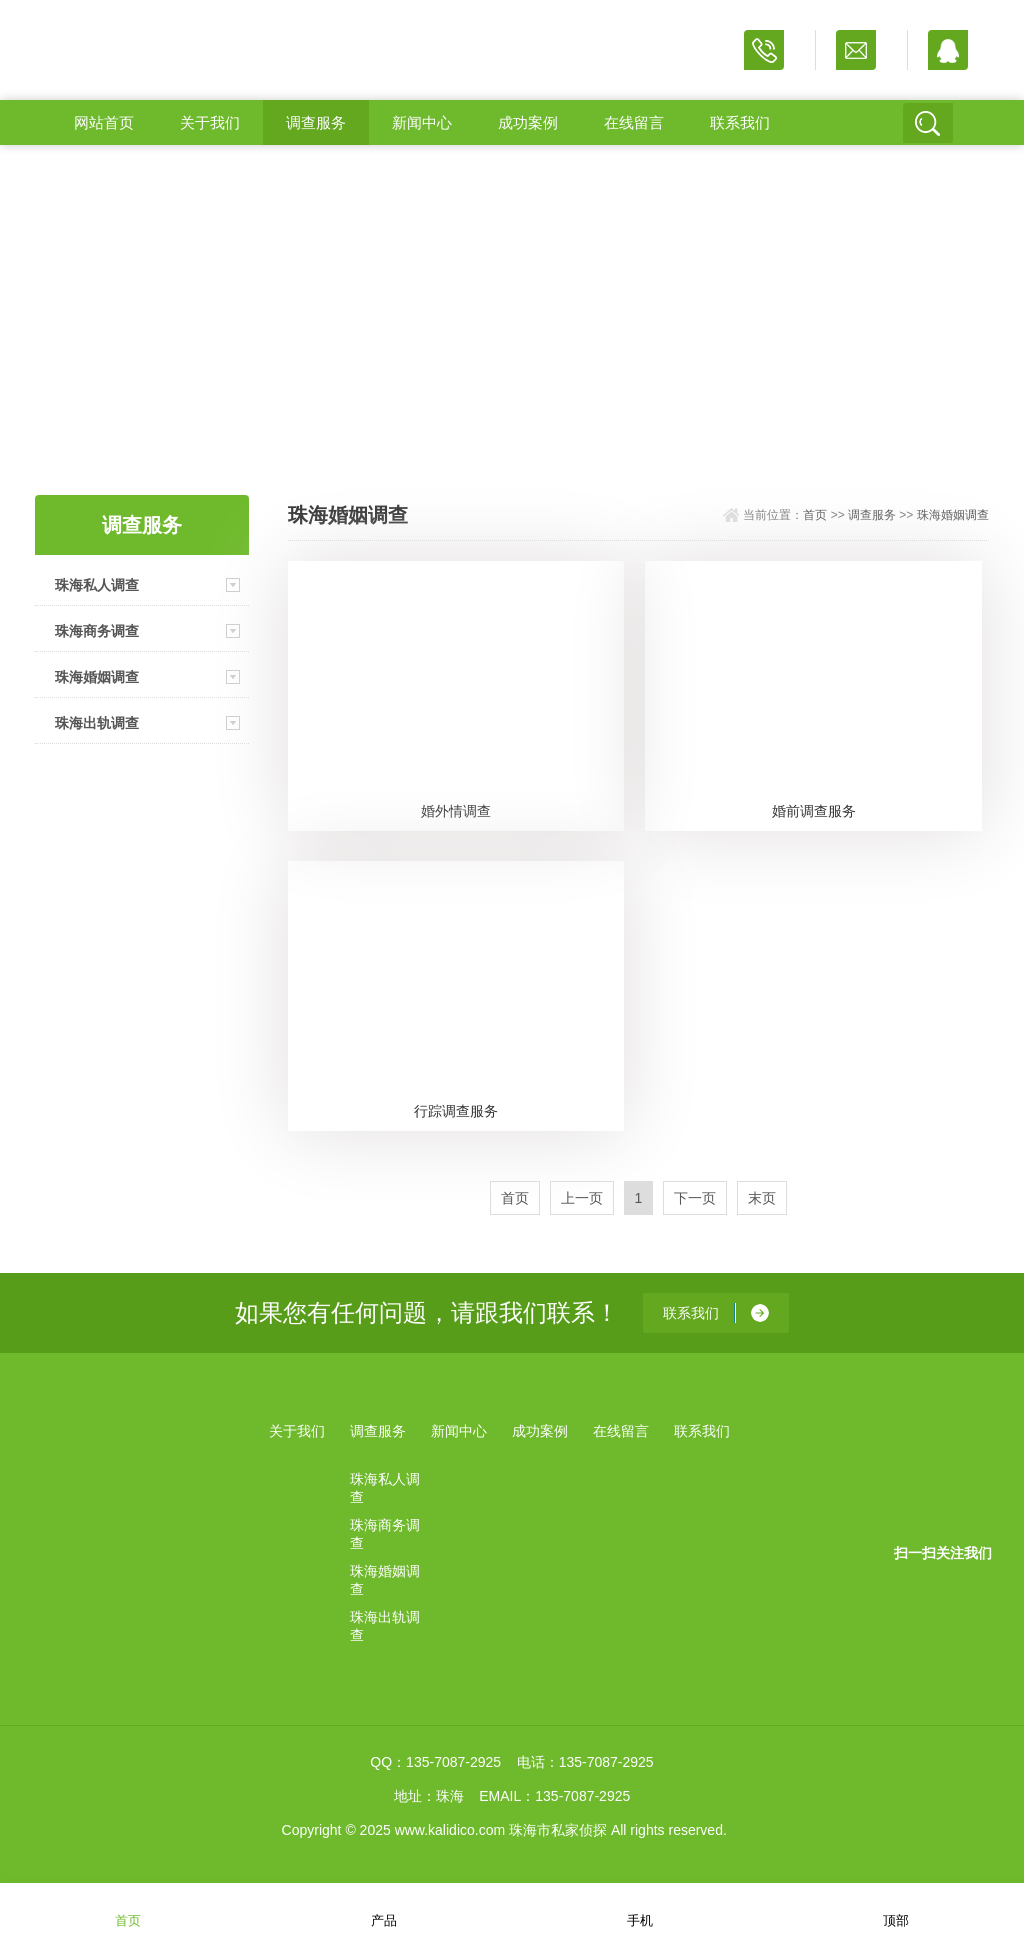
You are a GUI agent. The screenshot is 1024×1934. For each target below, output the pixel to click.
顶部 (896, 1907)
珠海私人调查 (97, 585)
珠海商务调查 (97, 631)
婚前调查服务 (814, 811)
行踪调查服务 (456, 1111)
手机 (640, 1907)
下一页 (695, 1198)
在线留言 (634, 122)
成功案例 (528, 122)
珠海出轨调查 (97, 723)
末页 (762, 1198)
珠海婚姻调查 (97, 677)
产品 (384, 1907)
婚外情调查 (456, 811)
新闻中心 (422, 122)
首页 (815, 515)
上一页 (582, 1198)
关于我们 (210, 122)
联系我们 (740, 122)
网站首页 (104, 122)
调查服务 (316, 122)
